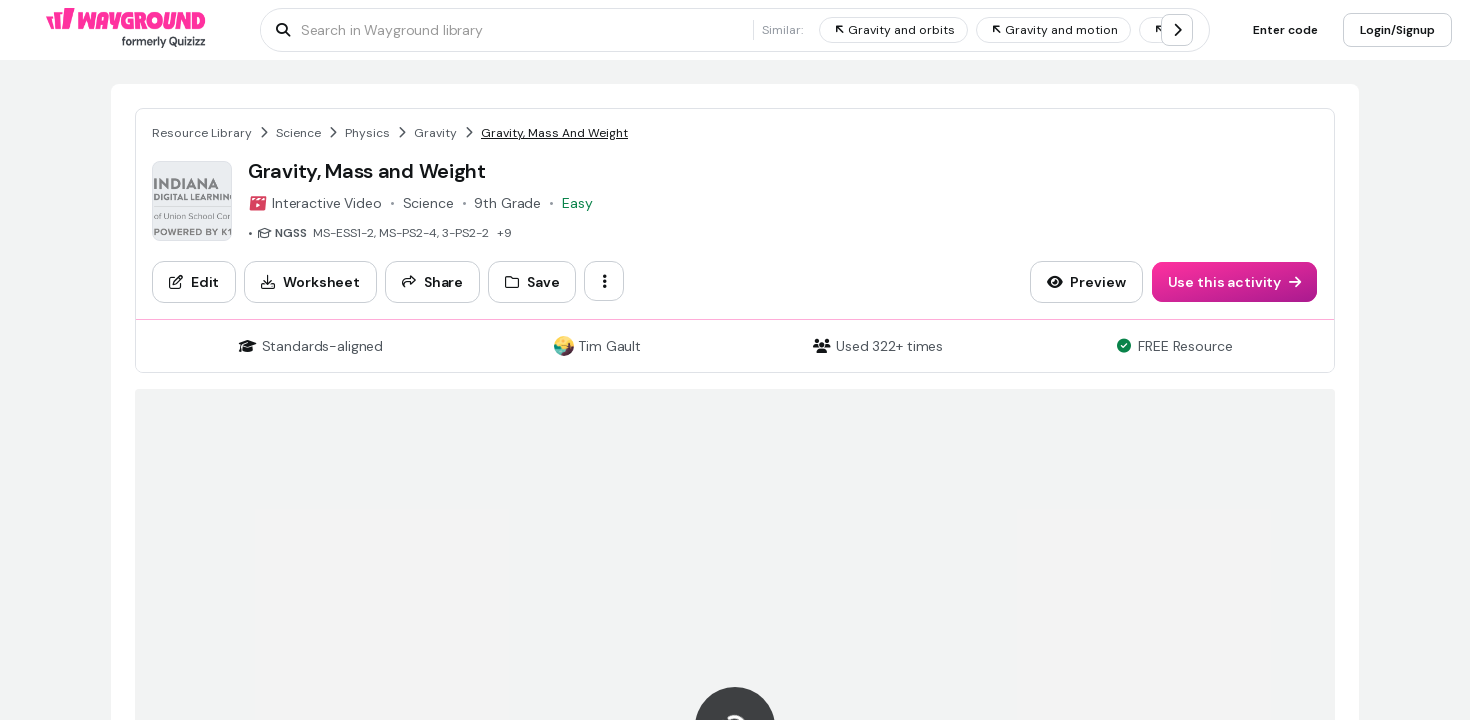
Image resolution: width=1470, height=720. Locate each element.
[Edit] (194, 282)
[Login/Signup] (1397, 30)
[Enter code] (1285, 30)
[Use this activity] (1235, 282)
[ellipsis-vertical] (604, 281)
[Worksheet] (310, 282)
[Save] (532, 282)
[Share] (432, 282)
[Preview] (1086, 282)
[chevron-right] (1177, 30)
